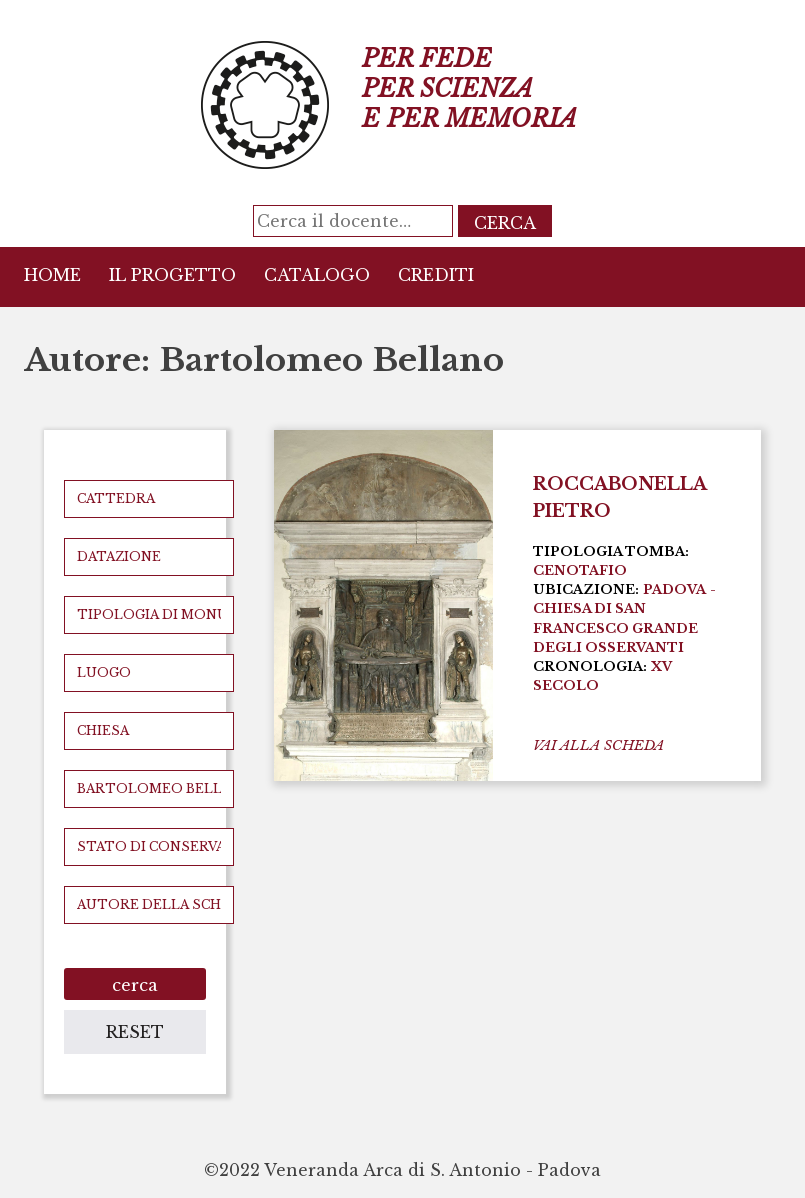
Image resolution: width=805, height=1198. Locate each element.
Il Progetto (172, 275)
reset (135, 1032)
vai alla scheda (598, 745)
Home (52, 275)
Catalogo (317, 275)
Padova (674, 589)
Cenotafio (580, 570)
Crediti (436, 275)
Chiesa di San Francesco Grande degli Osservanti (615, 627)
